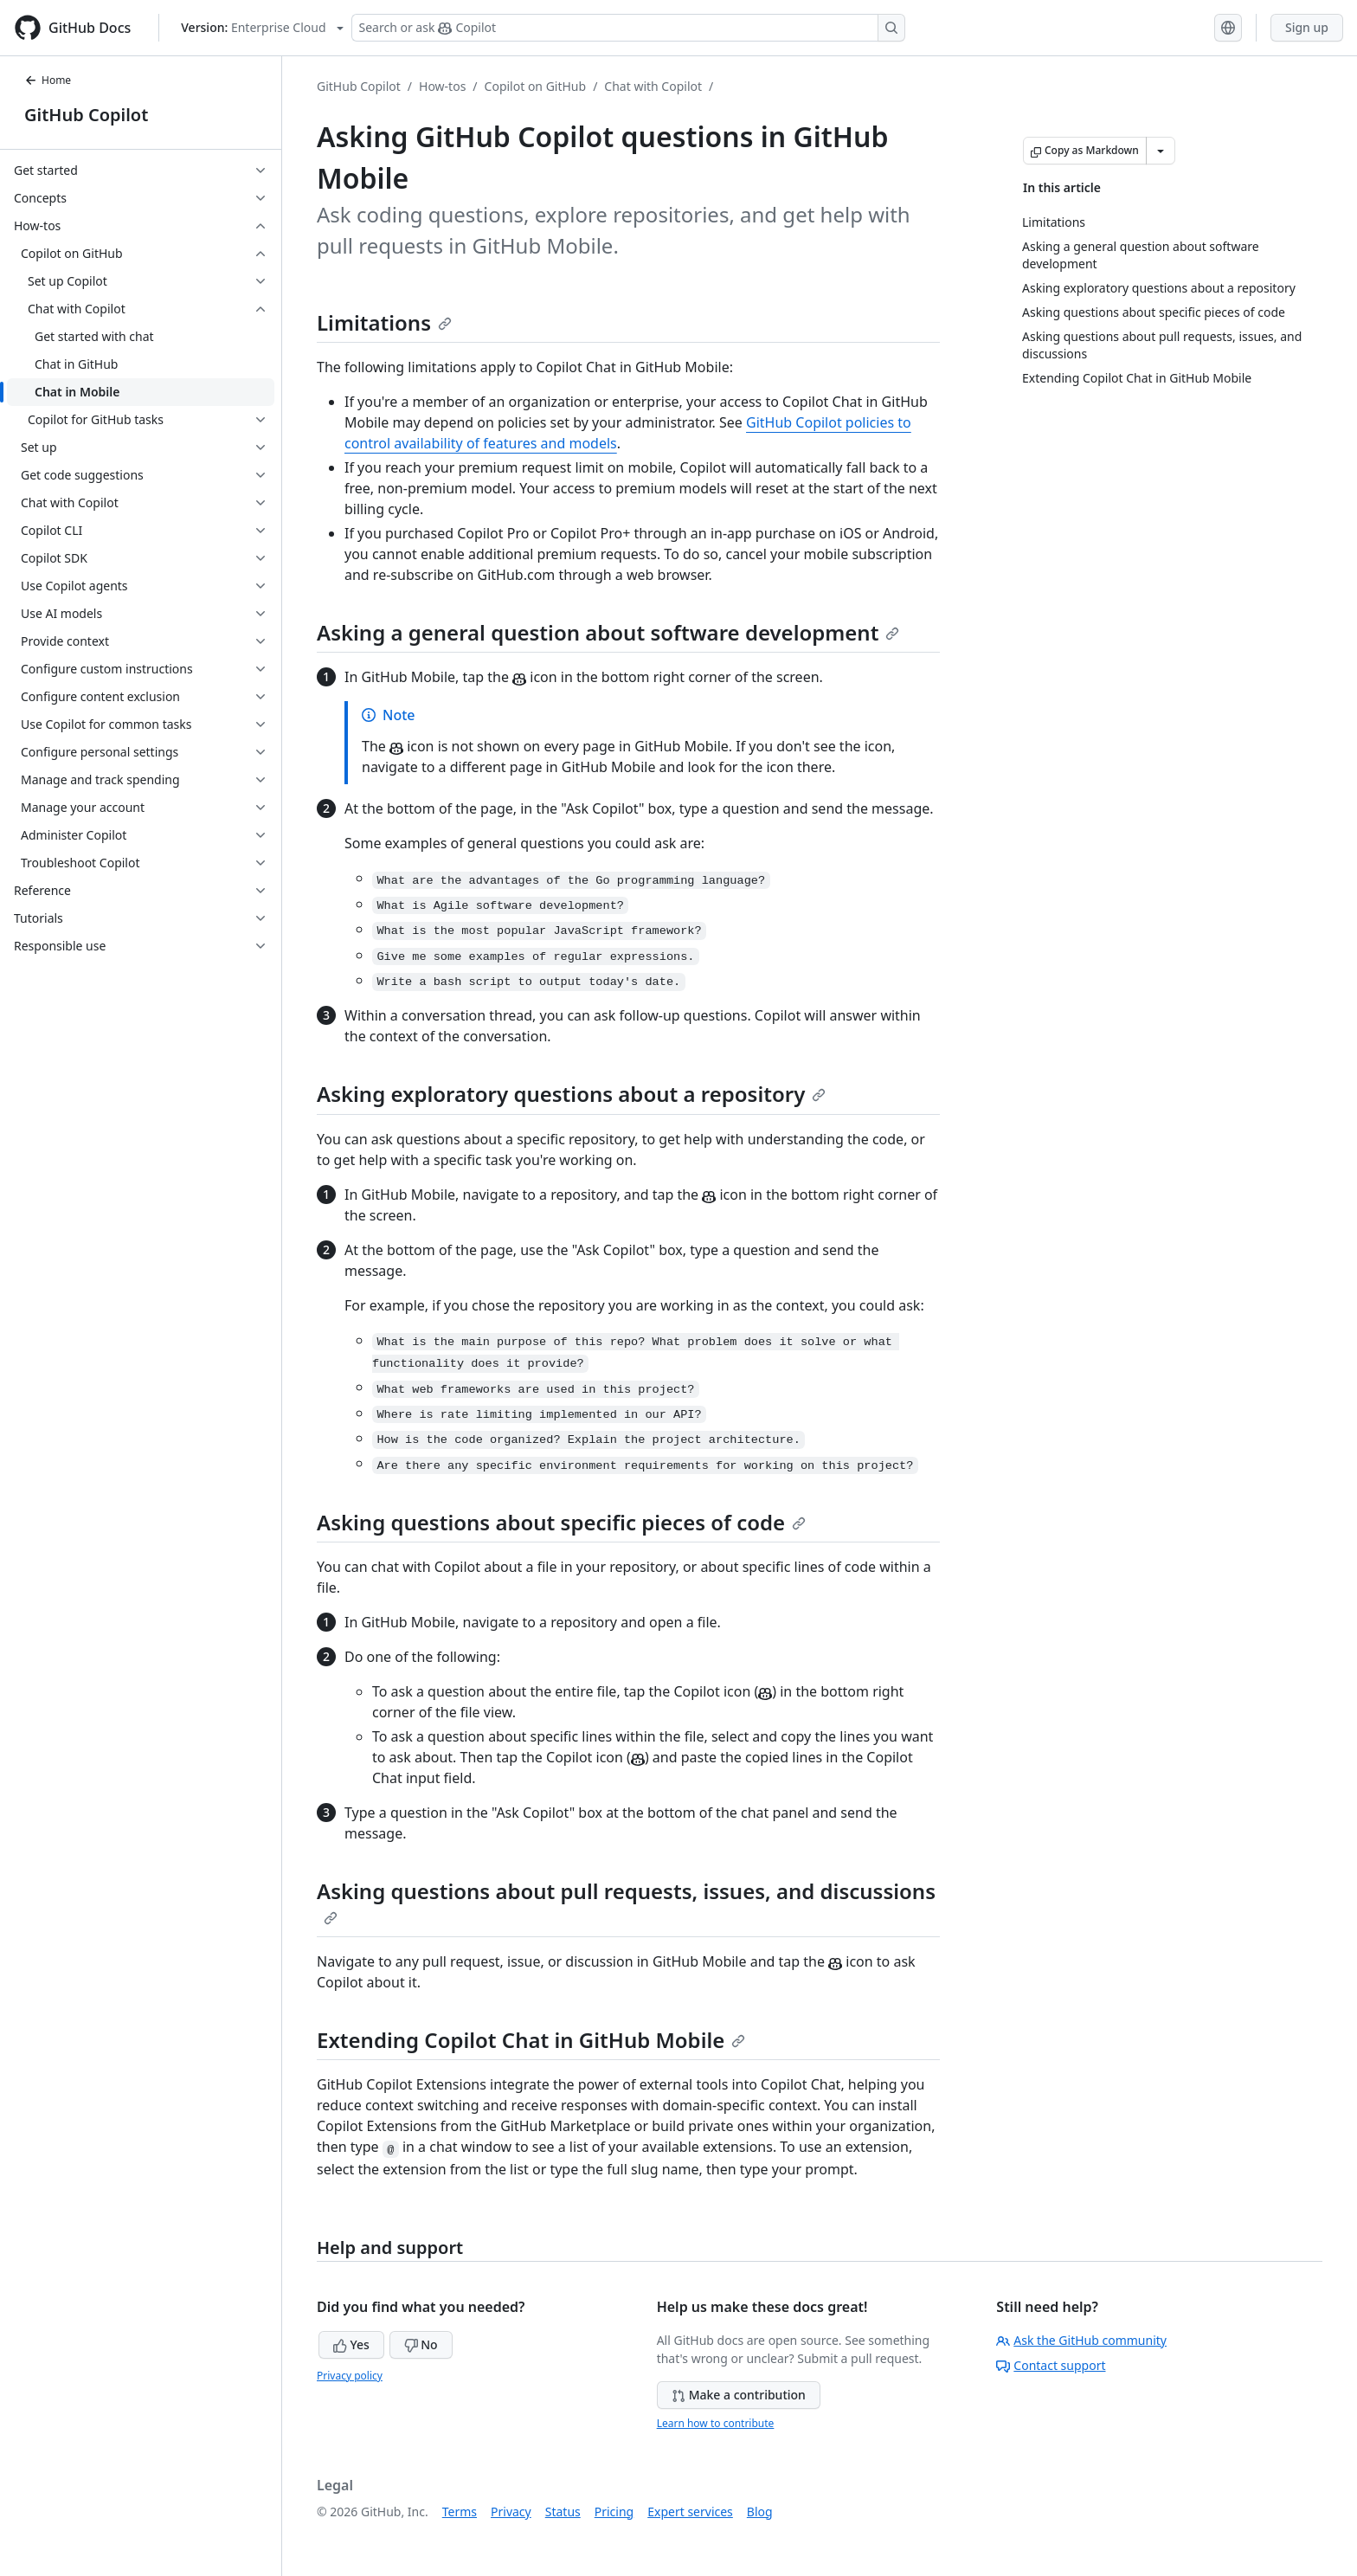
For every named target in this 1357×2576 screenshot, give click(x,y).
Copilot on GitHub (536, 86)
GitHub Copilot (86, 114)
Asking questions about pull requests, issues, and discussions (626, 1901)
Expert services (690, 2511)
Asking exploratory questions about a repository (571, 1093)
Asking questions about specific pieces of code (561, 1522)
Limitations (384, 322)
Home (47, 80)
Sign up (1306, 27)
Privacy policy (350, 2375)
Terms (459, 2511)
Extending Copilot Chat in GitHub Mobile (531, 2039)
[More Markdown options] (1160, 150)
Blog (760, 2511)
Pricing (614, 2511)
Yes (351, 2344)
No (421, 2344)
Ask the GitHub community (1081, 2340)
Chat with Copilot (653, 86)
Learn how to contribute (716, 2423)
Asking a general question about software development (608, 632)
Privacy (511, 2511)
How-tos (442, 86)
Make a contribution (739, 2394)
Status (563, 2511)
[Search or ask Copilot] (628, 28)
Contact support (1050, 2365)
